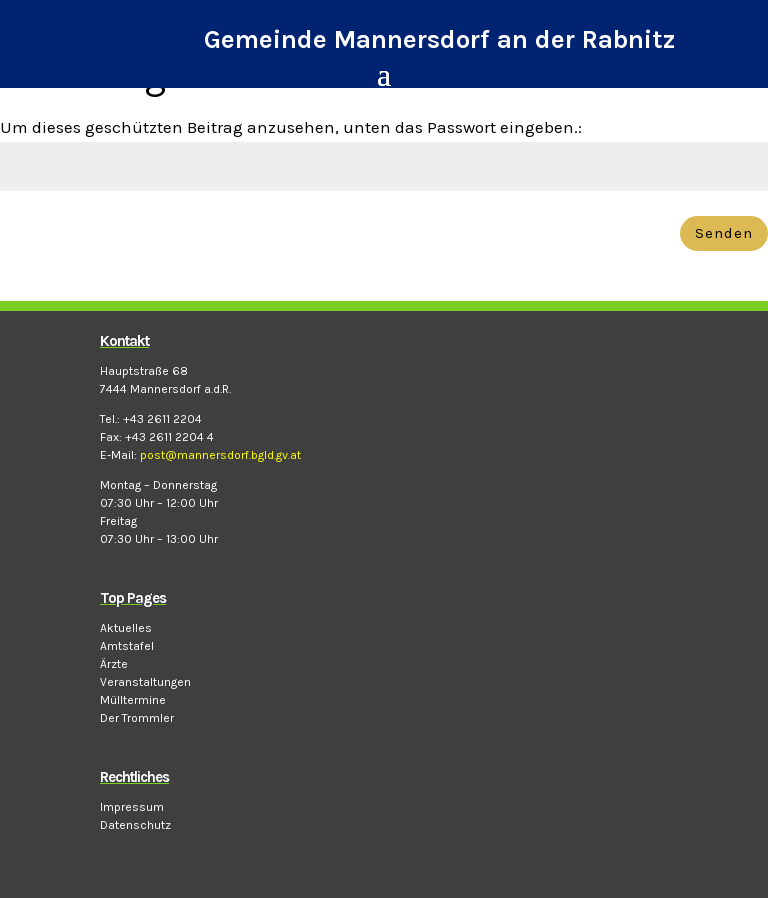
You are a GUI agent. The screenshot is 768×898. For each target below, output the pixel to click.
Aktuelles (126, 628)
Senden (724, 233)
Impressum (132, 807)
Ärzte (114, 664)
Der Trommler (137, 718)
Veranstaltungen (145, 682)
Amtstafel (127, 646)
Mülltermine (133, 700)
